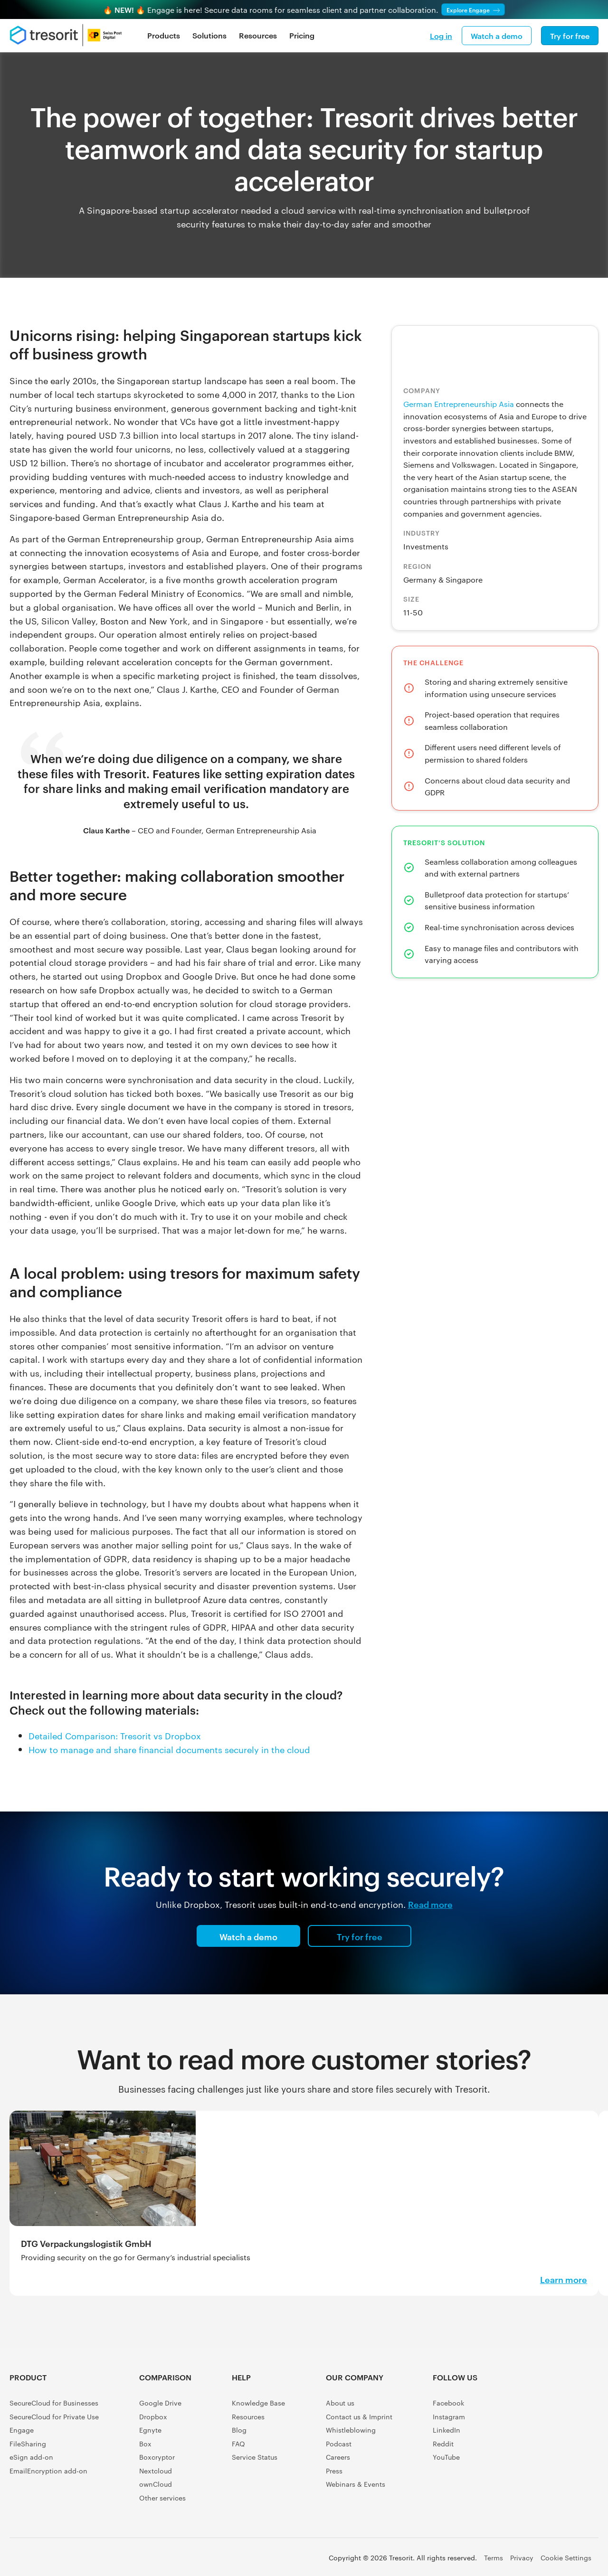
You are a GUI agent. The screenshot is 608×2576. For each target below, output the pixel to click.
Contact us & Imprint (359, 2416)
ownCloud (155, 2484)
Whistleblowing (351, 2429)
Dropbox (153, 2416)
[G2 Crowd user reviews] (534, 2385)
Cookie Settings (566, 2557)
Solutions (209, 35)
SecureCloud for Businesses (54, 2402)
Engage (22, 2429)
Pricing (301, 35)
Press (334, 2470)
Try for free (569, 35)
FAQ (238, 2443)
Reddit (443, 2443)
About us (340, 2402)
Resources (258, 35)
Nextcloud (155, 2470)
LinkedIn (446, 2429)
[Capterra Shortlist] (577, 2385)
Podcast (339, 2443)
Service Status (254, 2457)
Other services (162, 2497)
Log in (441, 35)
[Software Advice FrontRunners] (534, 2423)
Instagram (449, 2416)
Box (145, 2443)
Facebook (448, 2402)
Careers (338, 2457)
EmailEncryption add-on (48, 2470)
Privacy (521, 2557)
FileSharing (28, 2443)
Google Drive (160, 2402)
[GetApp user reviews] (576, 2461)
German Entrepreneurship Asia (458, 404)
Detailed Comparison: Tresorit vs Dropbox (114, 1735)
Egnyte (150, 2429)
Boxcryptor (157, 2457)
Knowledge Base (258, 2402)
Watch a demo (496, 35)
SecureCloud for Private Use (54, 2416)
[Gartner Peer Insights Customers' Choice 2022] (577, 2423)
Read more (430, 1904)
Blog (239, 2429)
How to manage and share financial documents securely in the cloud (169, 1749)
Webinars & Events (355, 2484)
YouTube (446, 2457)
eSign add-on (31, 2457)
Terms (493, 2557)
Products (163, 35)
